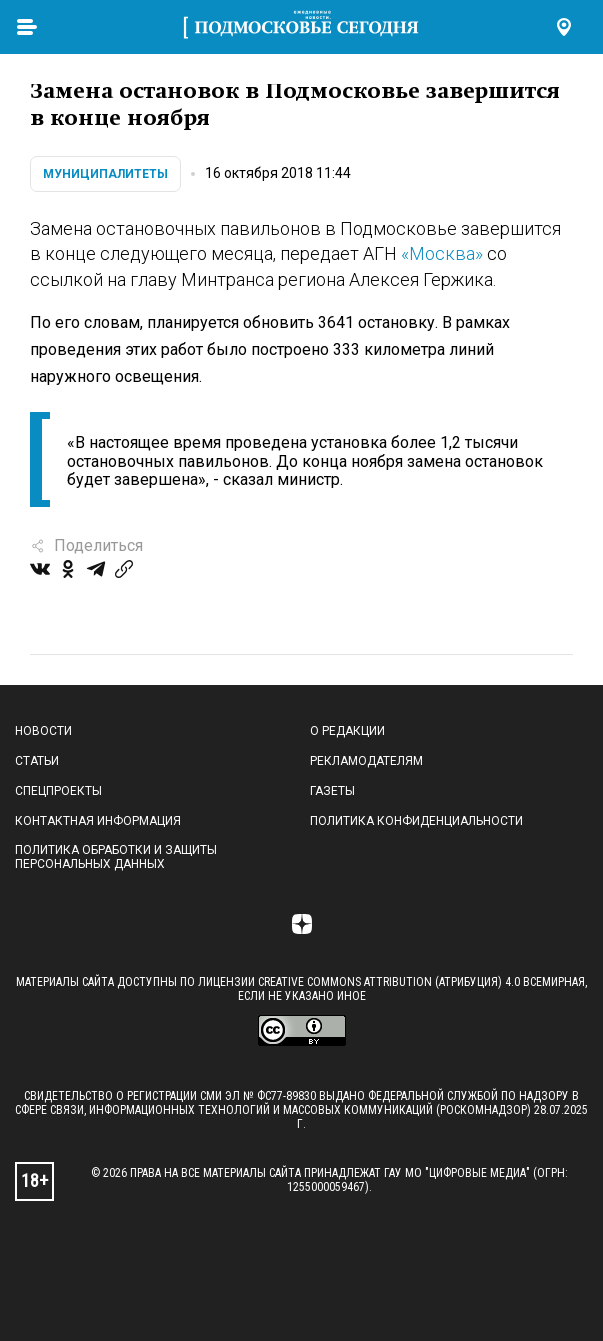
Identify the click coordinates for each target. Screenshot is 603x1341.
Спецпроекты (58, 791)
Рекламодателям (366, 761)
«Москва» (442, 253)
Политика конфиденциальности (416, 821)
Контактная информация (98, 821)
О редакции (347, 731)
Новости (43, 731)
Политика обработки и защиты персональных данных (116, 857)
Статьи (37, 761)
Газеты (332, 791)
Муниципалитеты (105, 174)
